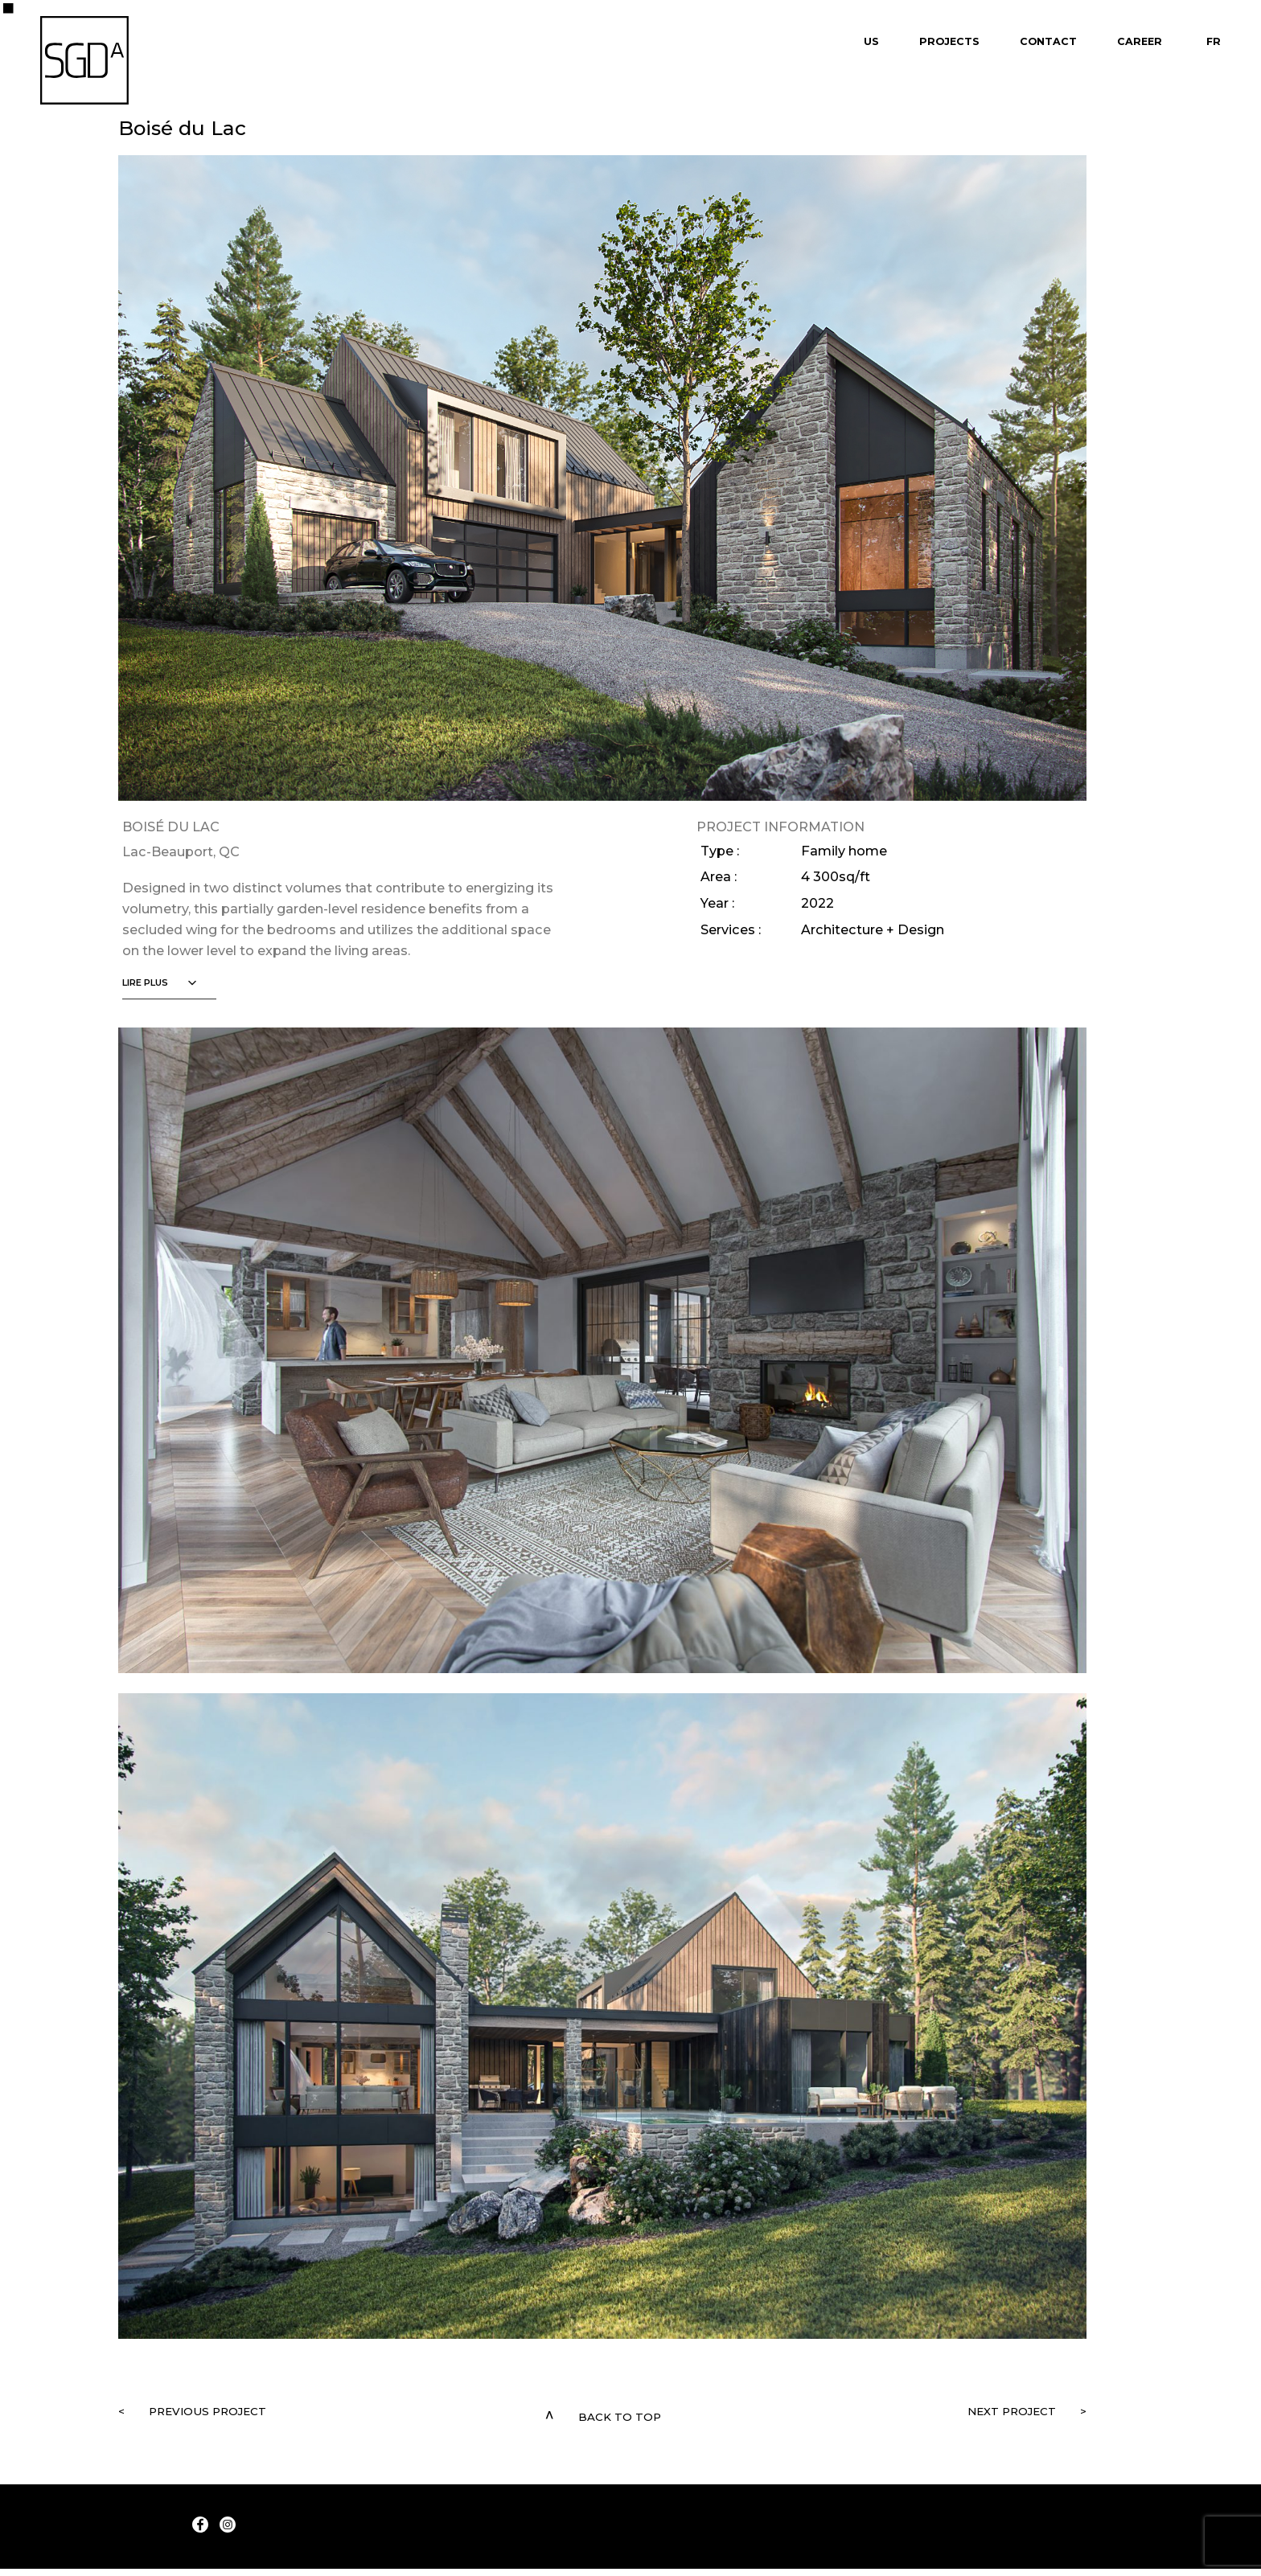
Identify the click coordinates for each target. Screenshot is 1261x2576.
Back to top (619, 2415)
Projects (949, 41)
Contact (1048, 41)
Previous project (240, 2415)
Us (871, 41)
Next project (986, 2415)
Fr (1213, 41)
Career (1139, 41)
